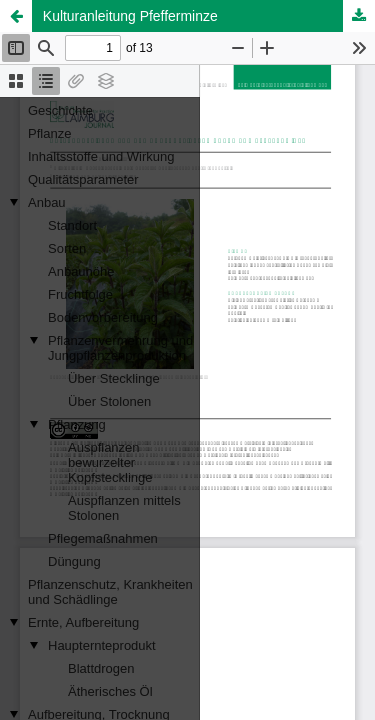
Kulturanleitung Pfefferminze (130, 16)
